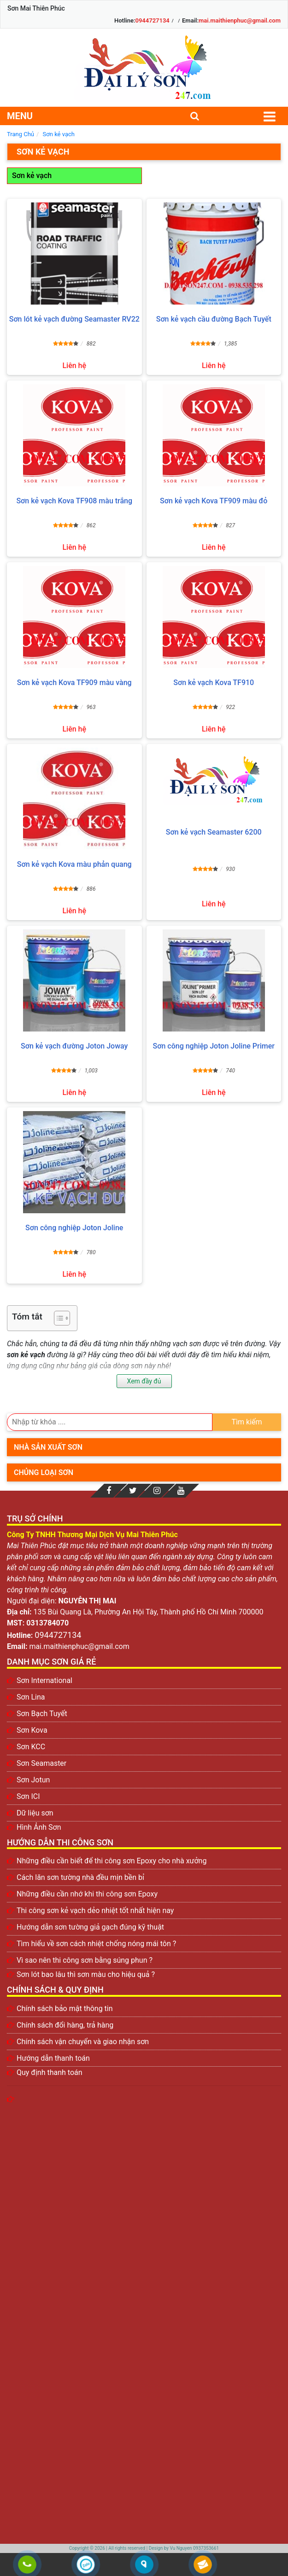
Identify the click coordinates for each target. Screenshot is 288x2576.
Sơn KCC (31, 1746)
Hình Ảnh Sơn (39, 1827)
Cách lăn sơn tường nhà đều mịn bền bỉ (80, 1877)
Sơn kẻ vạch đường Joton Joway (74, 1046)
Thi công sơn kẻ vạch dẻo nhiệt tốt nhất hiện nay (95, 1910)
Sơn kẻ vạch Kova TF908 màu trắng (74, 500)
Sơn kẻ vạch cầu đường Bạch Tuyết (213, 319)
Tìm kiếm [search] (247, 1422)
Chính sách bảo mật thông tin (65, 2008)
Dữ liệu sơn (35, 1813)
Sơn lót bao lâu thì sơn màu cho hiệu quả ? (86, 1974)
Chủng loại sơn (43, 1472)
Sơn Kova (32, 1730)
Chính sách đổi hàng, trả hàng (65, 2025)
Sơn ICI (28, 1796)
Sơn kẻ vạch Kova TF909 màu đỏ (213, 500)
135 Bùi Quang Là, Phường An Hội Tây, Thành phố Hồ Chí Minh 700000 (149, 1612)
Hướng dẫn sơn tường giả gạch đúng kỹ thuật (90, 1927)
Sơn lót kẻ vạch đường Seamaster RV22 (74, 319)
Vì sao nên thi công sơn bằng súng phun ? (85, 1960)
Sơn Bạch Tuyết (42, 1713)
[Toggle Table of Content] (57, 1318)
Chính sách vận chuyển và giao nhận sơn (83, 2041)
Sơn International (44, 1680)
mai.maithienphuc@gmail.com (240, 20)
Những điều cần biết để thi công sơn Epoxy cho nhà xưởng (111, 1860)
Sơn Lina (31, 1697)
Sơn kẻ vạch (32, 175)
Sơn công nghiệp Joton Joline (74, 1227)
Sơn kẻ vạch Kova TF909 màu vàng (74, 682)
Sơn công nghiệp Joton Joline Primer (214, 1046)
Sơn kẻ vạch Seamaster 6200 (214, 832)
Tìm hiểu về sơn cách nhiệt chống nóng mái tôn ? (96, 1943)
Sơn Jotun (33, 1779)
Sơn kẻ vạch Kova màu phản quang (74, 864)
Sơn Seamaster (41, 1763)
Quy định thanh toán (49, 2072)
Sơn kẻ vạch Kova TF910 (213, 682)
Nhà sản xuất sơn (48, 1447)
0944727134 (152, 20)
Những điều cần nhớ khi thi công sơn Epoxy (87, 1894)
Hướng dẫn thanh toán (53, 2058)
